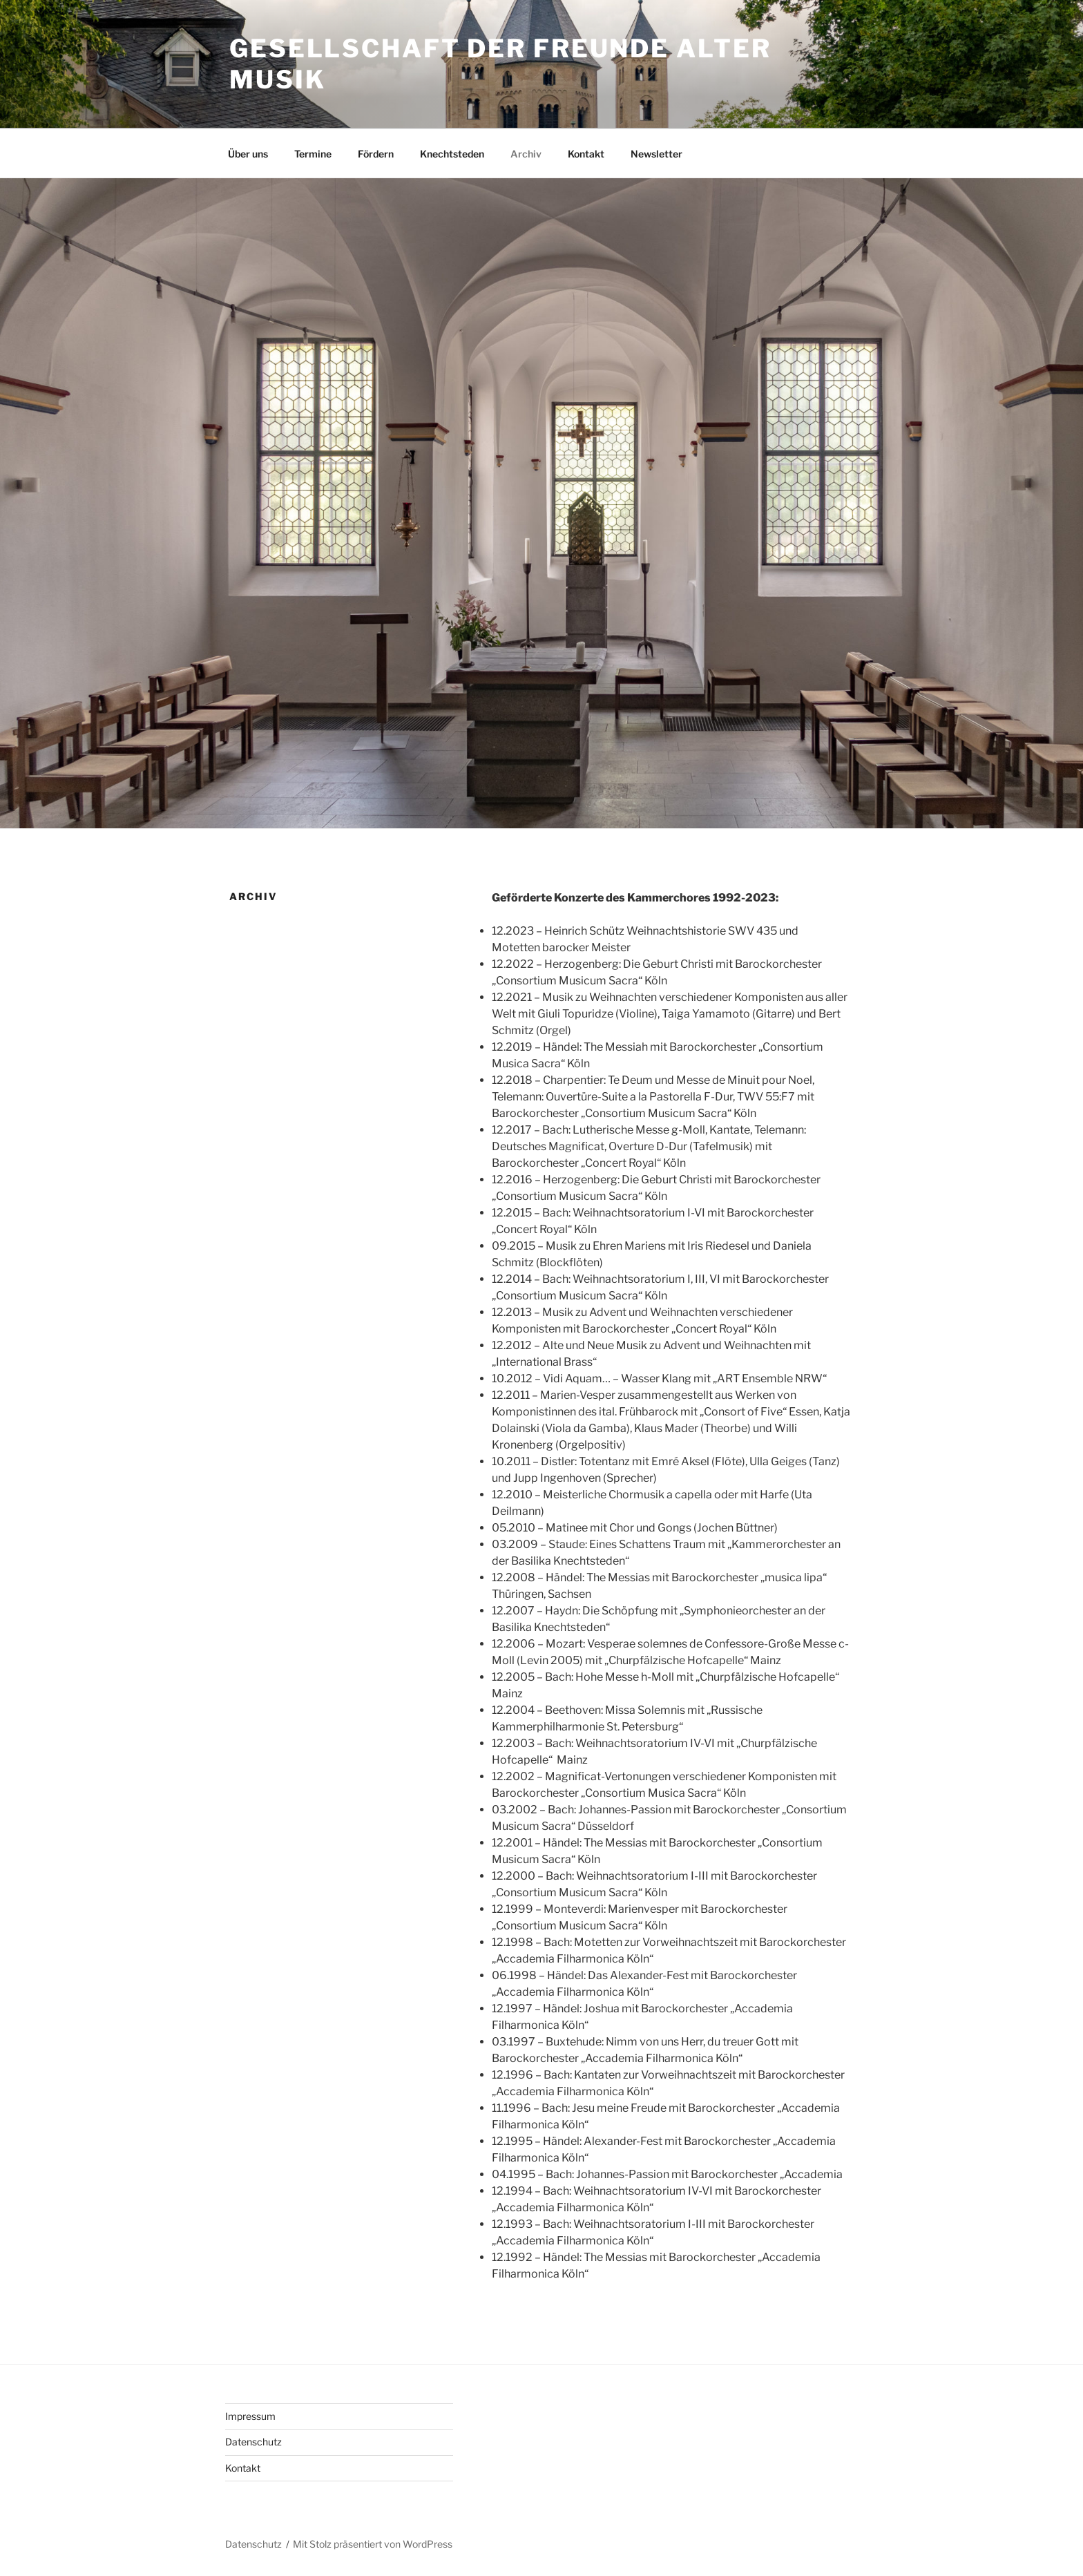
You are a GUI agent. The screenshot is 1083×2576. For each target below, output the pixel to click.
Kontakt (586, 154)
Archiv (526, 154)
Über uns (248, 154)
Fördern (376, 154)
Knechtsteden (452, 154)
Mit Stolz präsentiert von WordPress (372, 2544)
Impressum (250, 2416)
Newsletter (656, 154)
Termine (313, 154)
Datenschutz (253, 2442)
